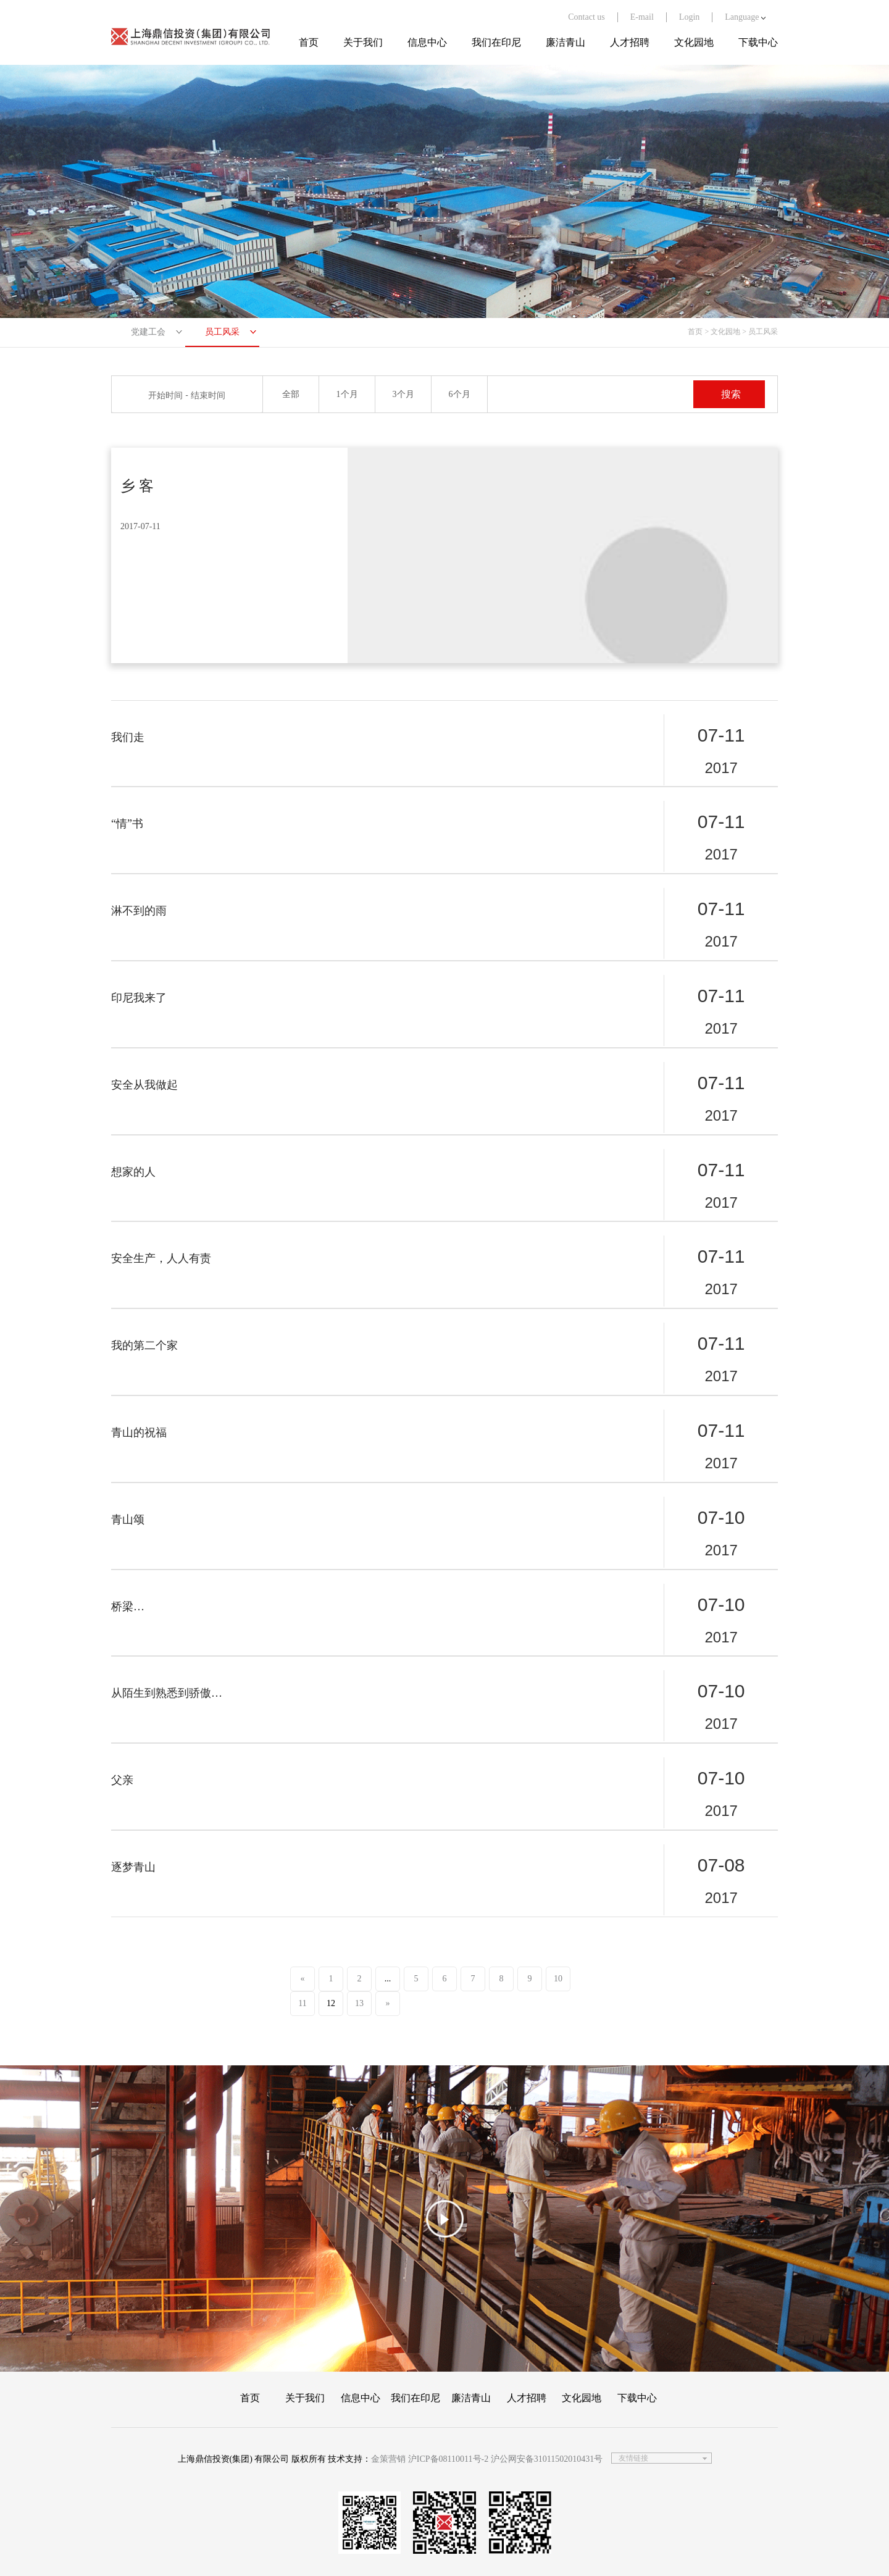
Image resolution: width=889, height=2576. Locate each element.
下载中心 (758, 42)
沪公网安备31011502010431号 (547, 2459)
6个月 (459, 394)
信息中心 (427, 42)
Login (689, 17)
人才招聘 (629, 42)
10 (558, 1978)
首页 (309, 42)
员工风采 (222, 332)
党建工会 (148, 332)
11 (302, 2003)
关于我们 (363, 42)
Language (745, 17)
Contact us (586, 17)
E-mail (642, 17)
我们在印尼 (496, 42)
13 (359, 2003)
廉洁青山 (565, 42)
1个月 (347, 394)
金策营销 (388, 2459)
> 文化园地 (722, 331)
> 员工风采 (760, 331)
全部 (290, 394)
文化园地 (694, 42)
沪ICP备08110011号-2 (448, 2459)
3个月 (403, 394)
